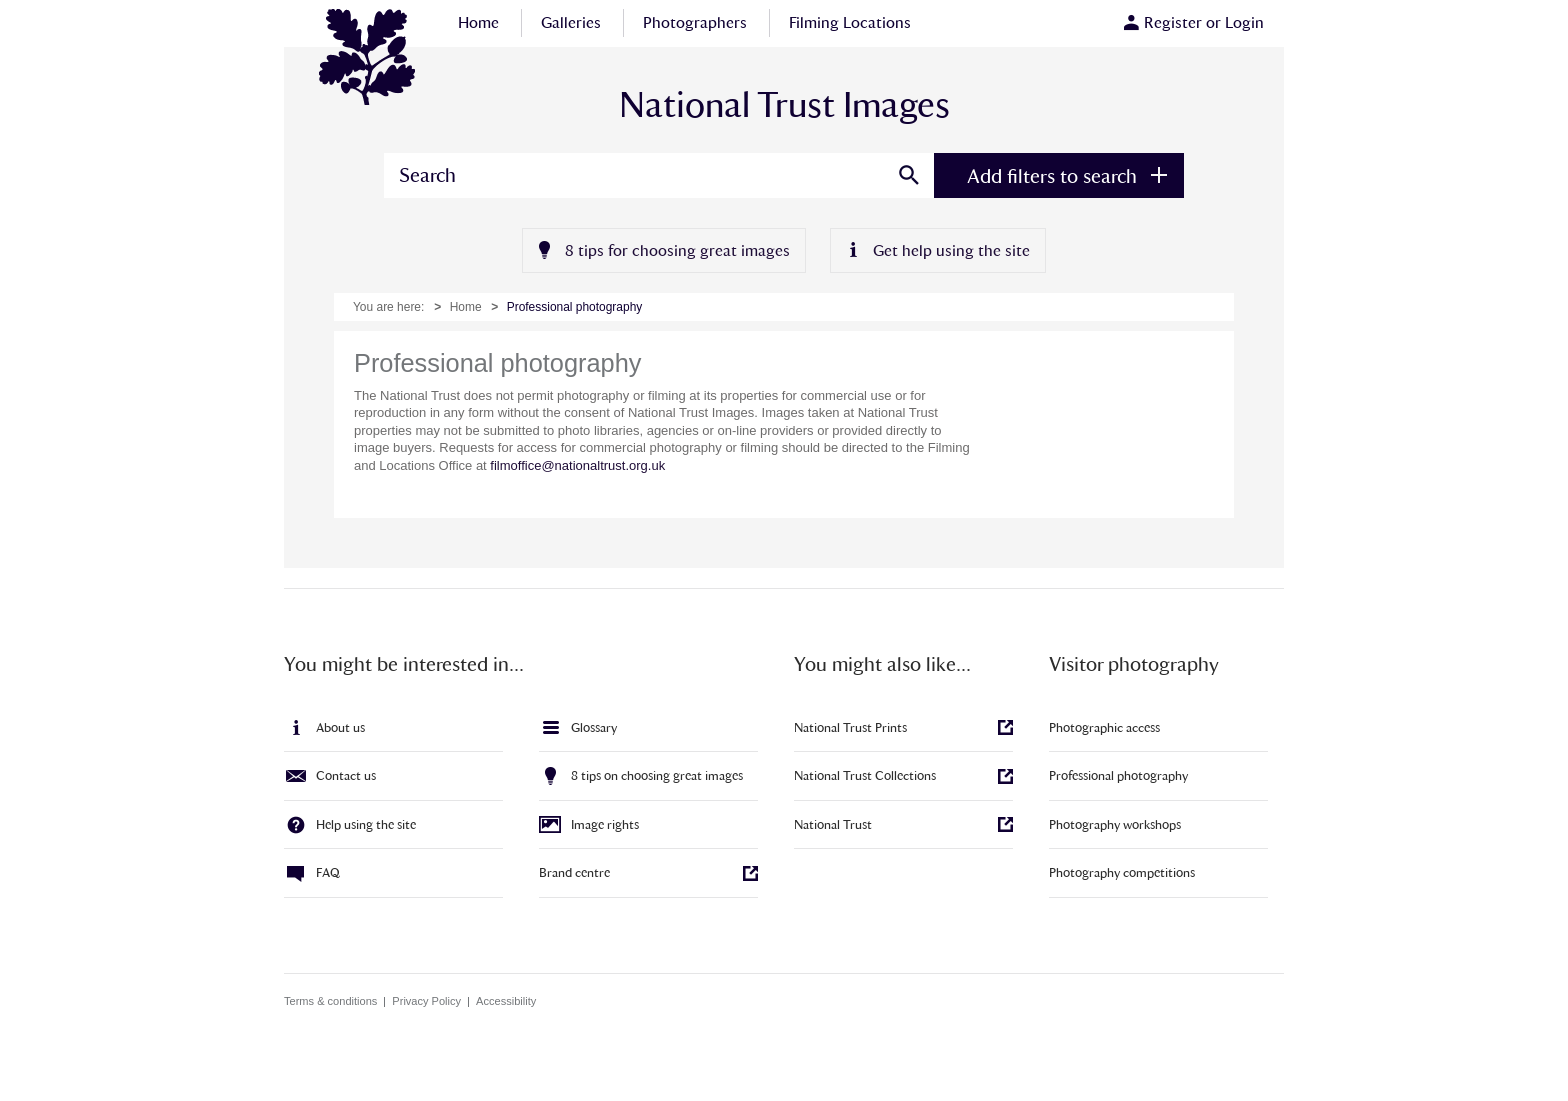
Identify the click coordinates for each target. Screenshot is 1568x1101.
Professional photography (1118, 775)
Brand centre (574, 872)
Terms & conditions (330, 1001)
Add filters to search (1052, 176)
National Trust (833, 824)
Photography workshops (1115, 824)
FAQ (328, 872)
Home (466, 307)
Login (1244, 22)
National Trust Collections (865, 775)
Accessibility (506, 1001)
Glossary (594, 727)
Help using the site (366, 824)
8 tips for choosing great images (677, 250)
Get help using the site (951, 250)
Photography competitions (1122, 872)
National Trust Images (369, 59)
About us (340, 727)
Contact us (346, 775)
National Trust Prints (850, 727)
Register (1173, 22)
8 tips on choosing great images (657, 775)
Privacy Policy (426, 1001)
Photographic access (1104, 727)
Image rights (605, 824)
